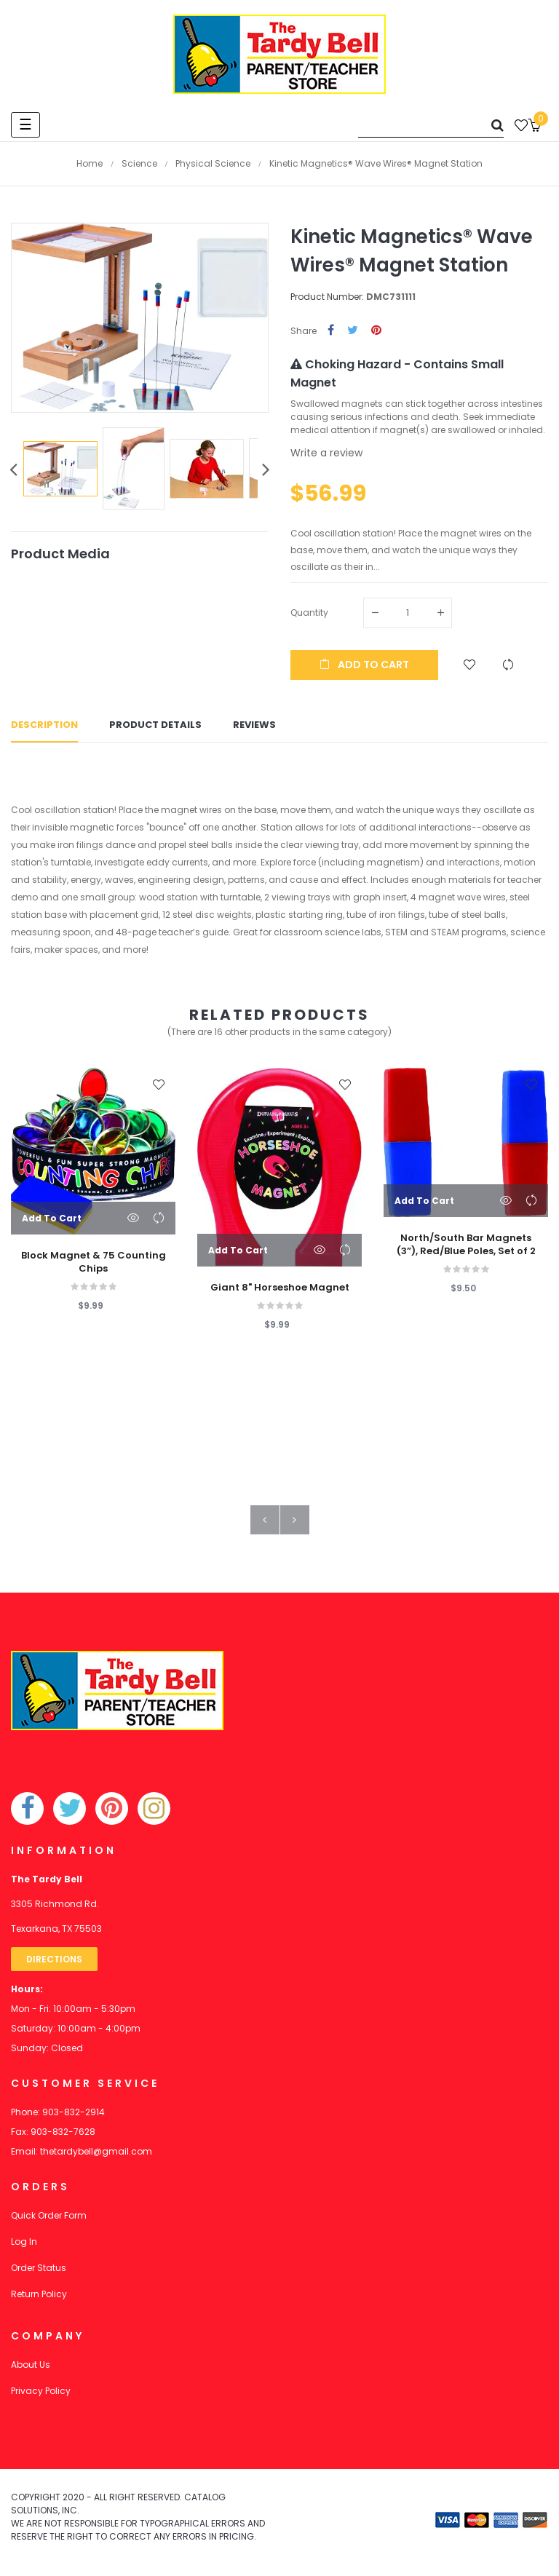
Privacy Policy (41, 2395)
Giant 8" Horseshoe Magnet (279, 1292)
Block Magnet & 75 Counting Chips (93, 1266)
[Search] (431, 125)
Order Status (38, 2272)
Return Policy (39, 2298)
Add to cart (364, 664)
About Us (30, 2369)
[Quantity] (407, 612)
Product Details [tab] (155, 727)
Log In (24, 2246)
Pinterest (376, 331)
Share (331, 331)
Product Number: (327, 296)
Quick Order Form (49, 2220)
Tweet (352, 331)
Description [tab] (44, 727)
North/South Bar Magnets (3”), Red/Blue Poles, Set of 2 (466, 1249)
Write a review (326, 452)
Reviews (254, 727)
